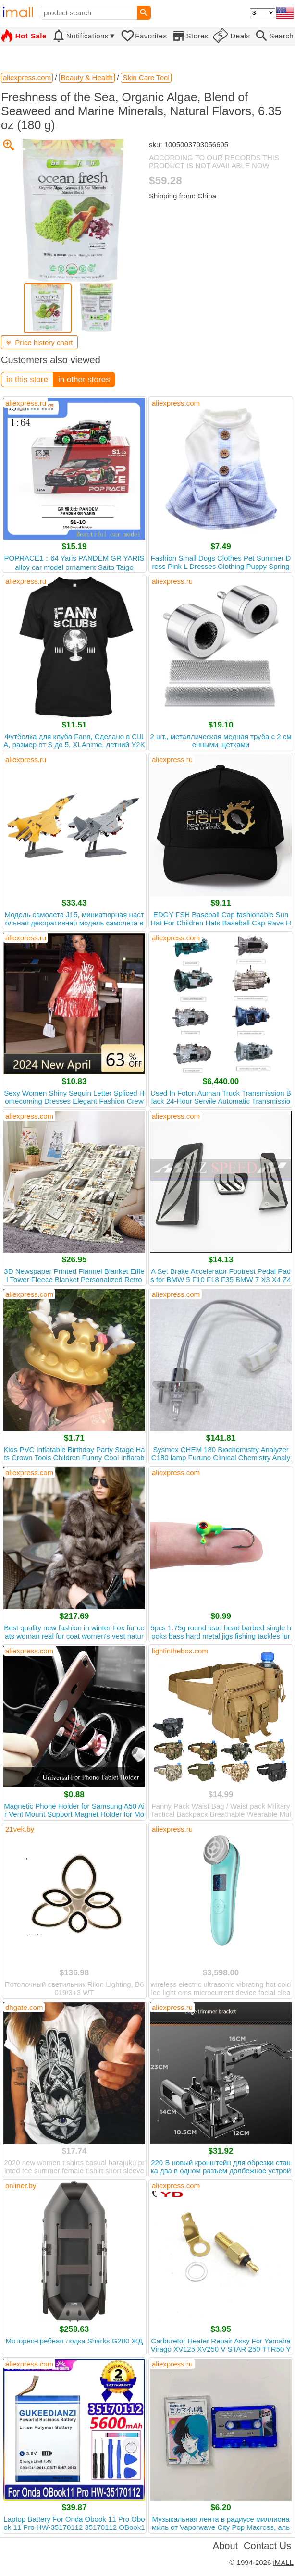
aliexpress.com (176, 403)
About (225, 2545)
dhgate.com (24, 2007)
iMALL (283, 2562)
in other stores (84, 379)
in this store (27, 379)
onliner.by (20, 2186)
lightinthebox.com (180, 1651)
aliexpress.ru (25, 403)
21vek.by (19, 1829)
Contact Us (267, 2545)
